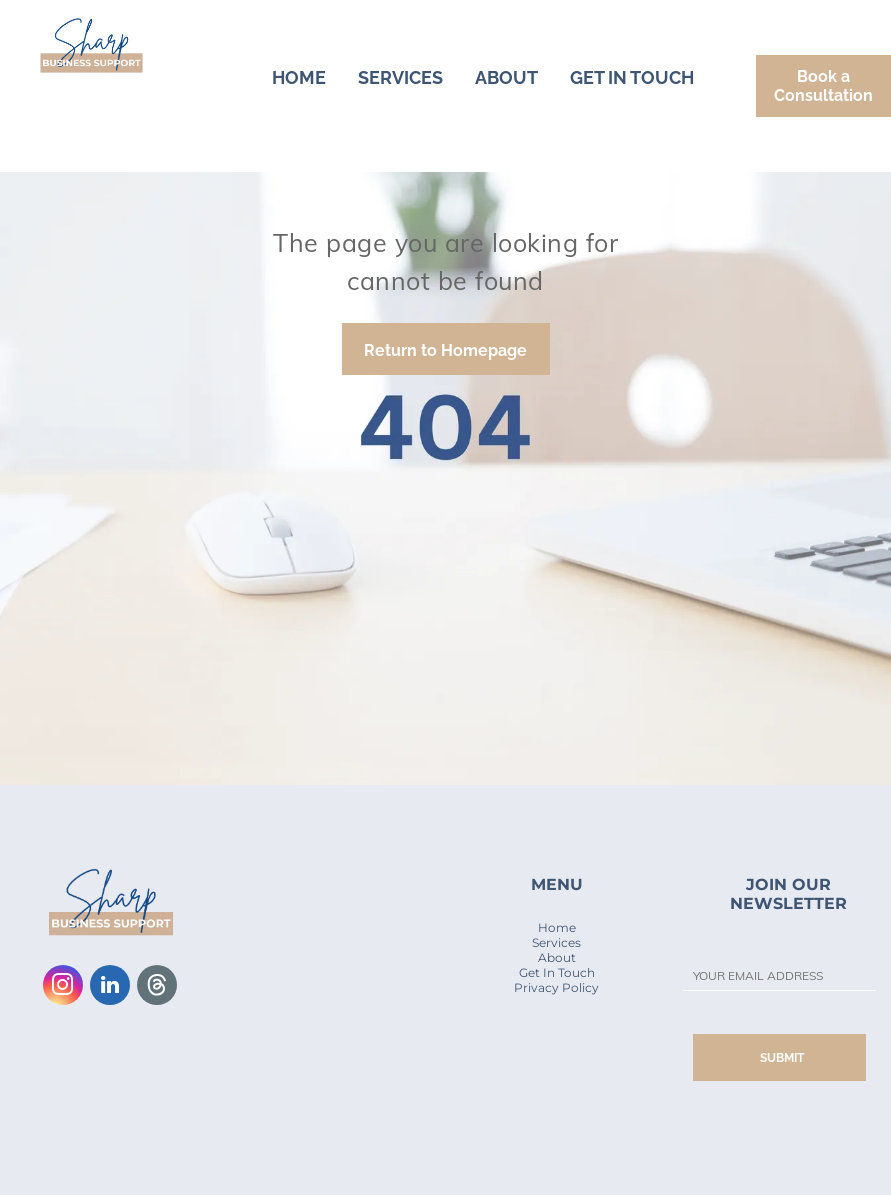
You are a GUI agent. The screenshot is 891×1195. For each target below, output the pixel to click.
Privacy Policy (556, 987)
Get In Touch (557, 972)
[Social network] (157, 987)
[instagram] (63, 987)
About (557, 957)
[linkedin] (110, 987)
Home (557, 927)
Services (556, 942)
